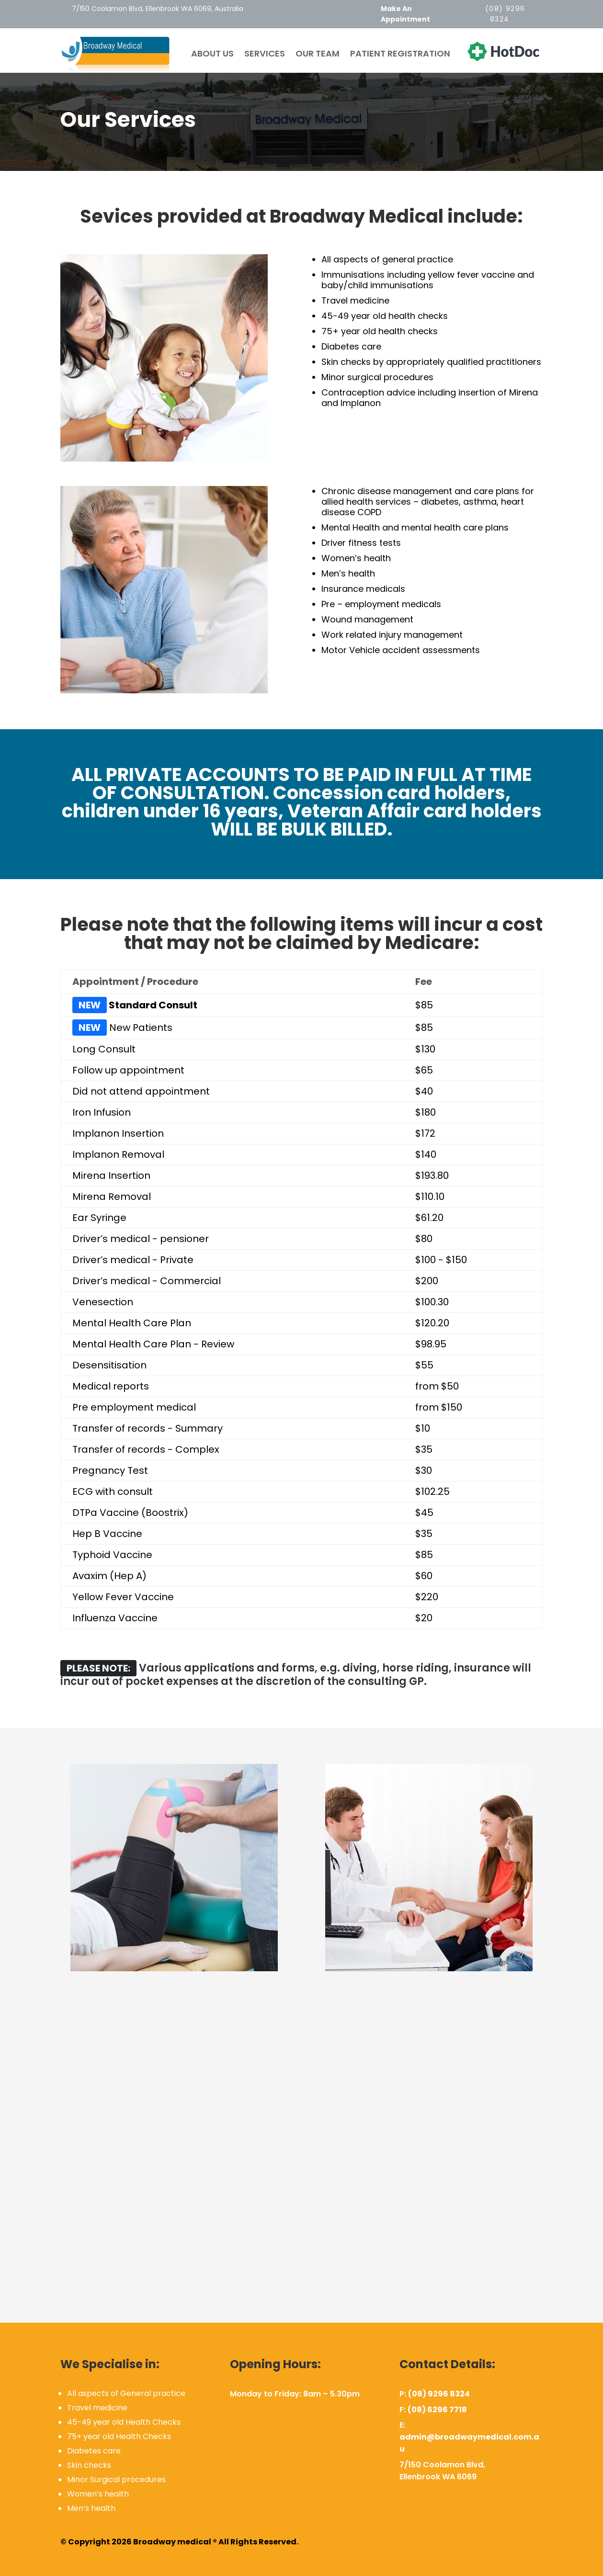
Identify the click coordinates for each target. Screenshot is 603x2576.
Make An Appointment (405, 14)
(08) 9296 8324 (439, 2393)
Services (264, 53)
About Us (212, 53)
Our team (318, 53)
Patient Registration (400, 53)
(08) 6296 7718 (437, 2409)
